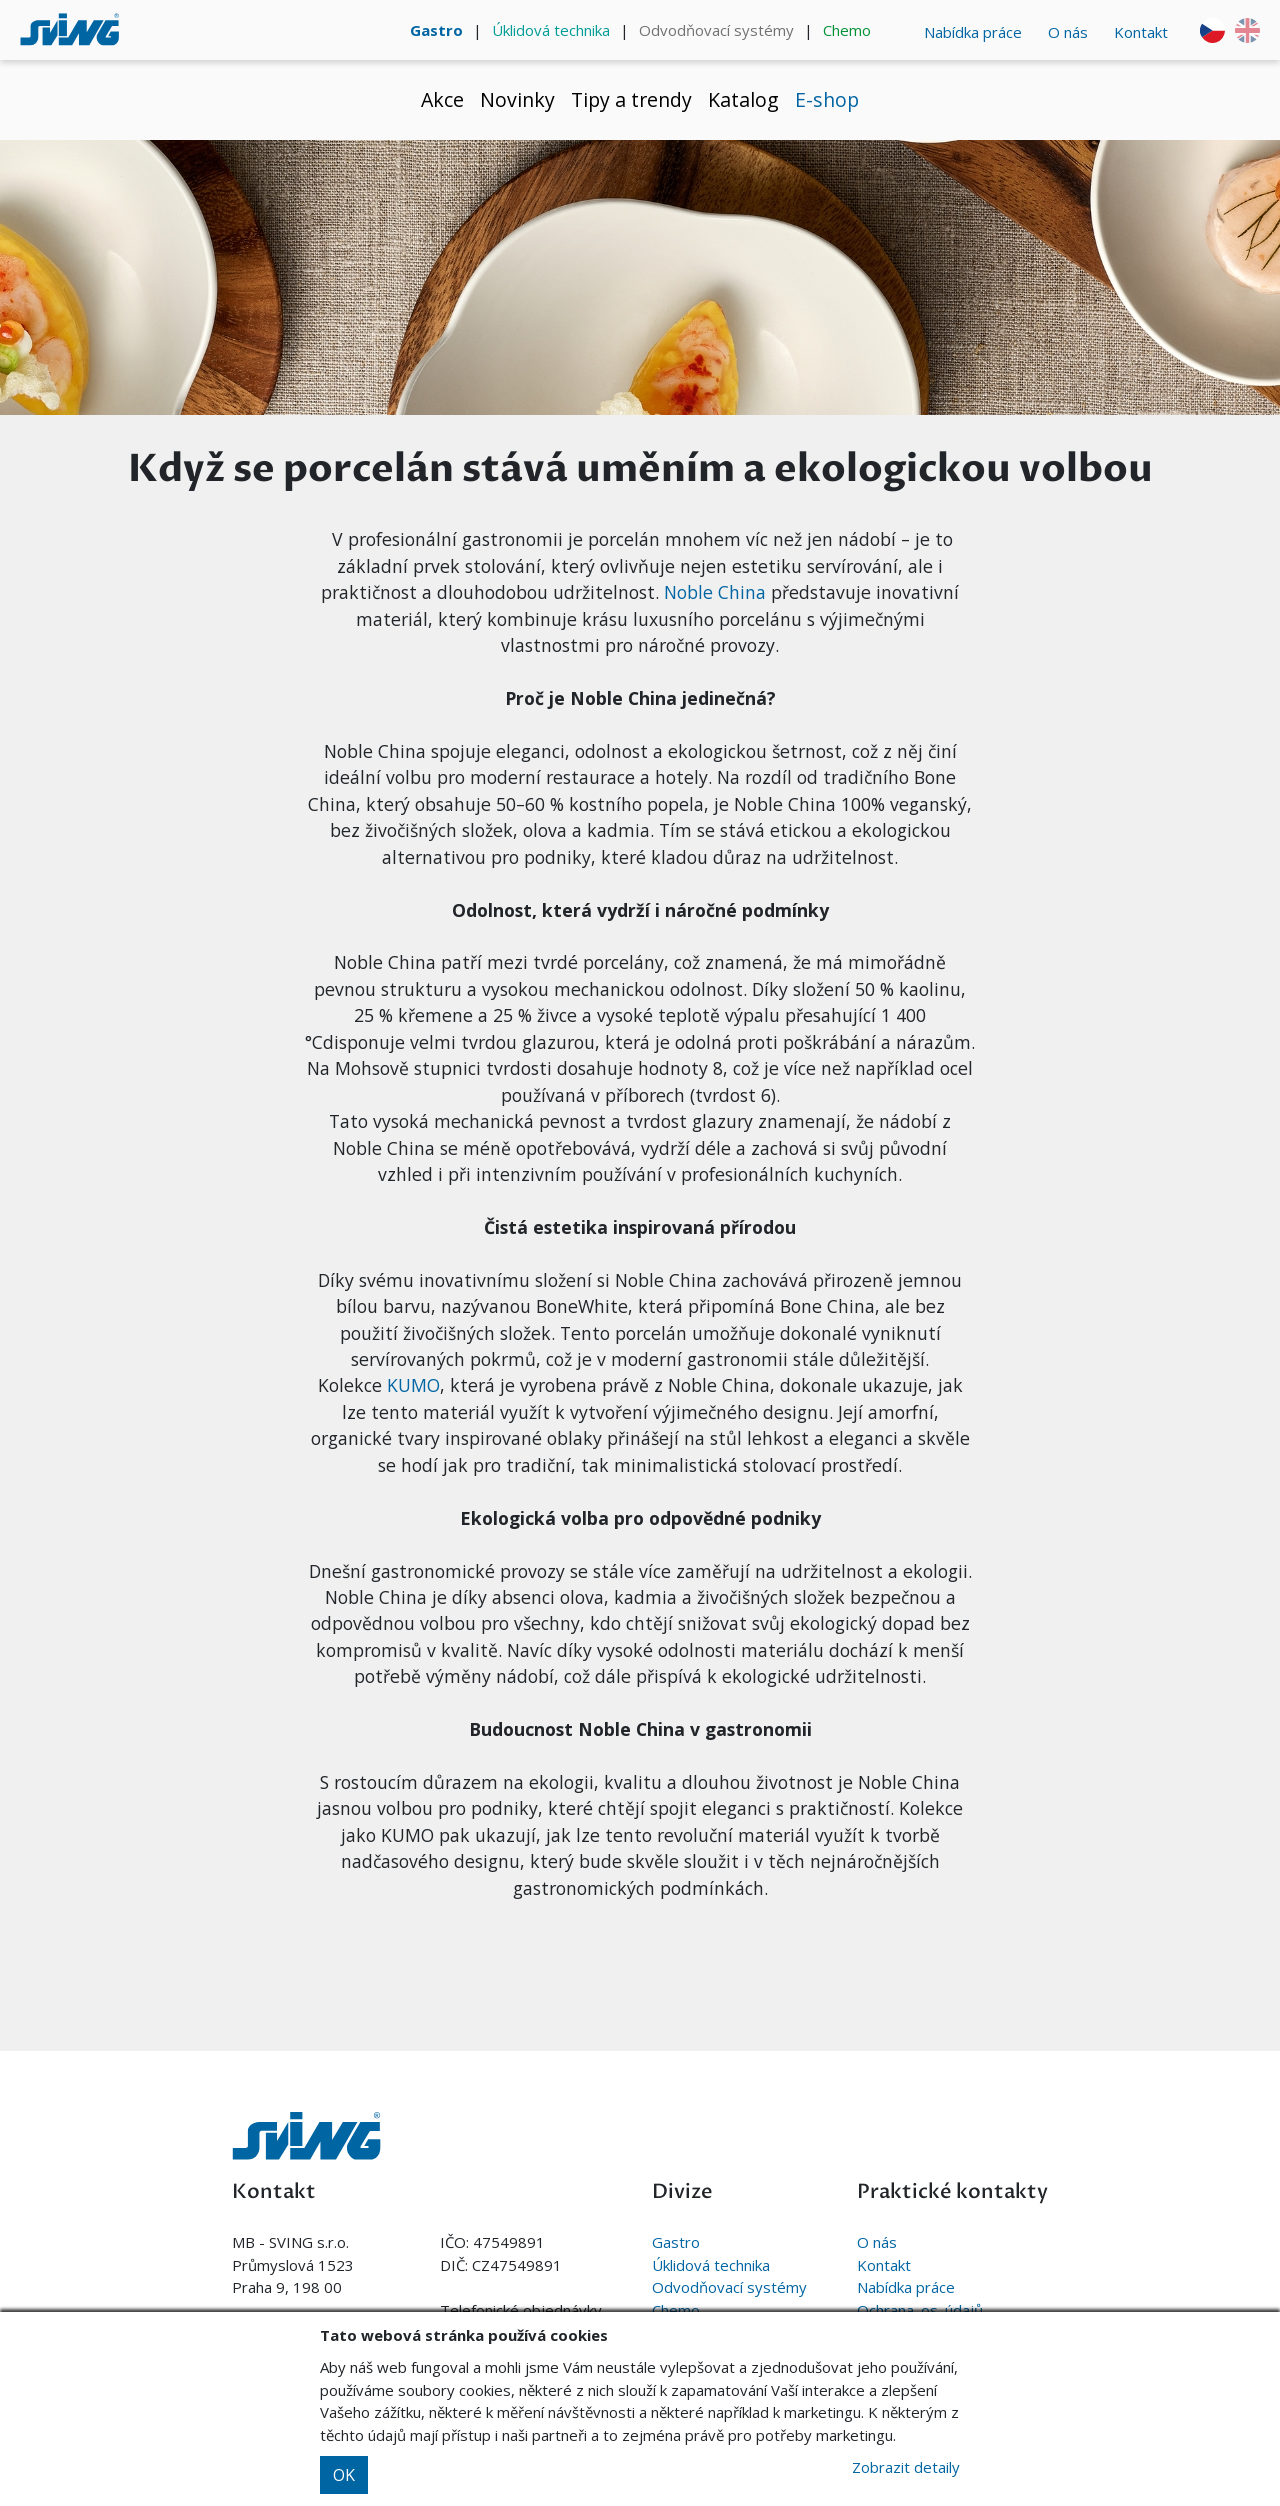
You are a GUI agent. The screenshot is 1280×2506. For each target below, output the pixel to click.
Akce (442, 99)
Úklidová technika (551, 30)
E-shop (827, 99)
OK (344, 2475)
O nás (1068, 32)
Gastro (436, 30)
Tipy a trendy (631, 99)
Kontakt (1141, 32)
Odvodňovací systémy (716, 30)
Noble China (715, 592)
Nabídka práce (973, 32)
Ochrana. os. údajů (920, 2310)
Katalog (743, 99)
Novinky (517, 99)
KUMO (413, 1385)
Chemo (847, 30)
